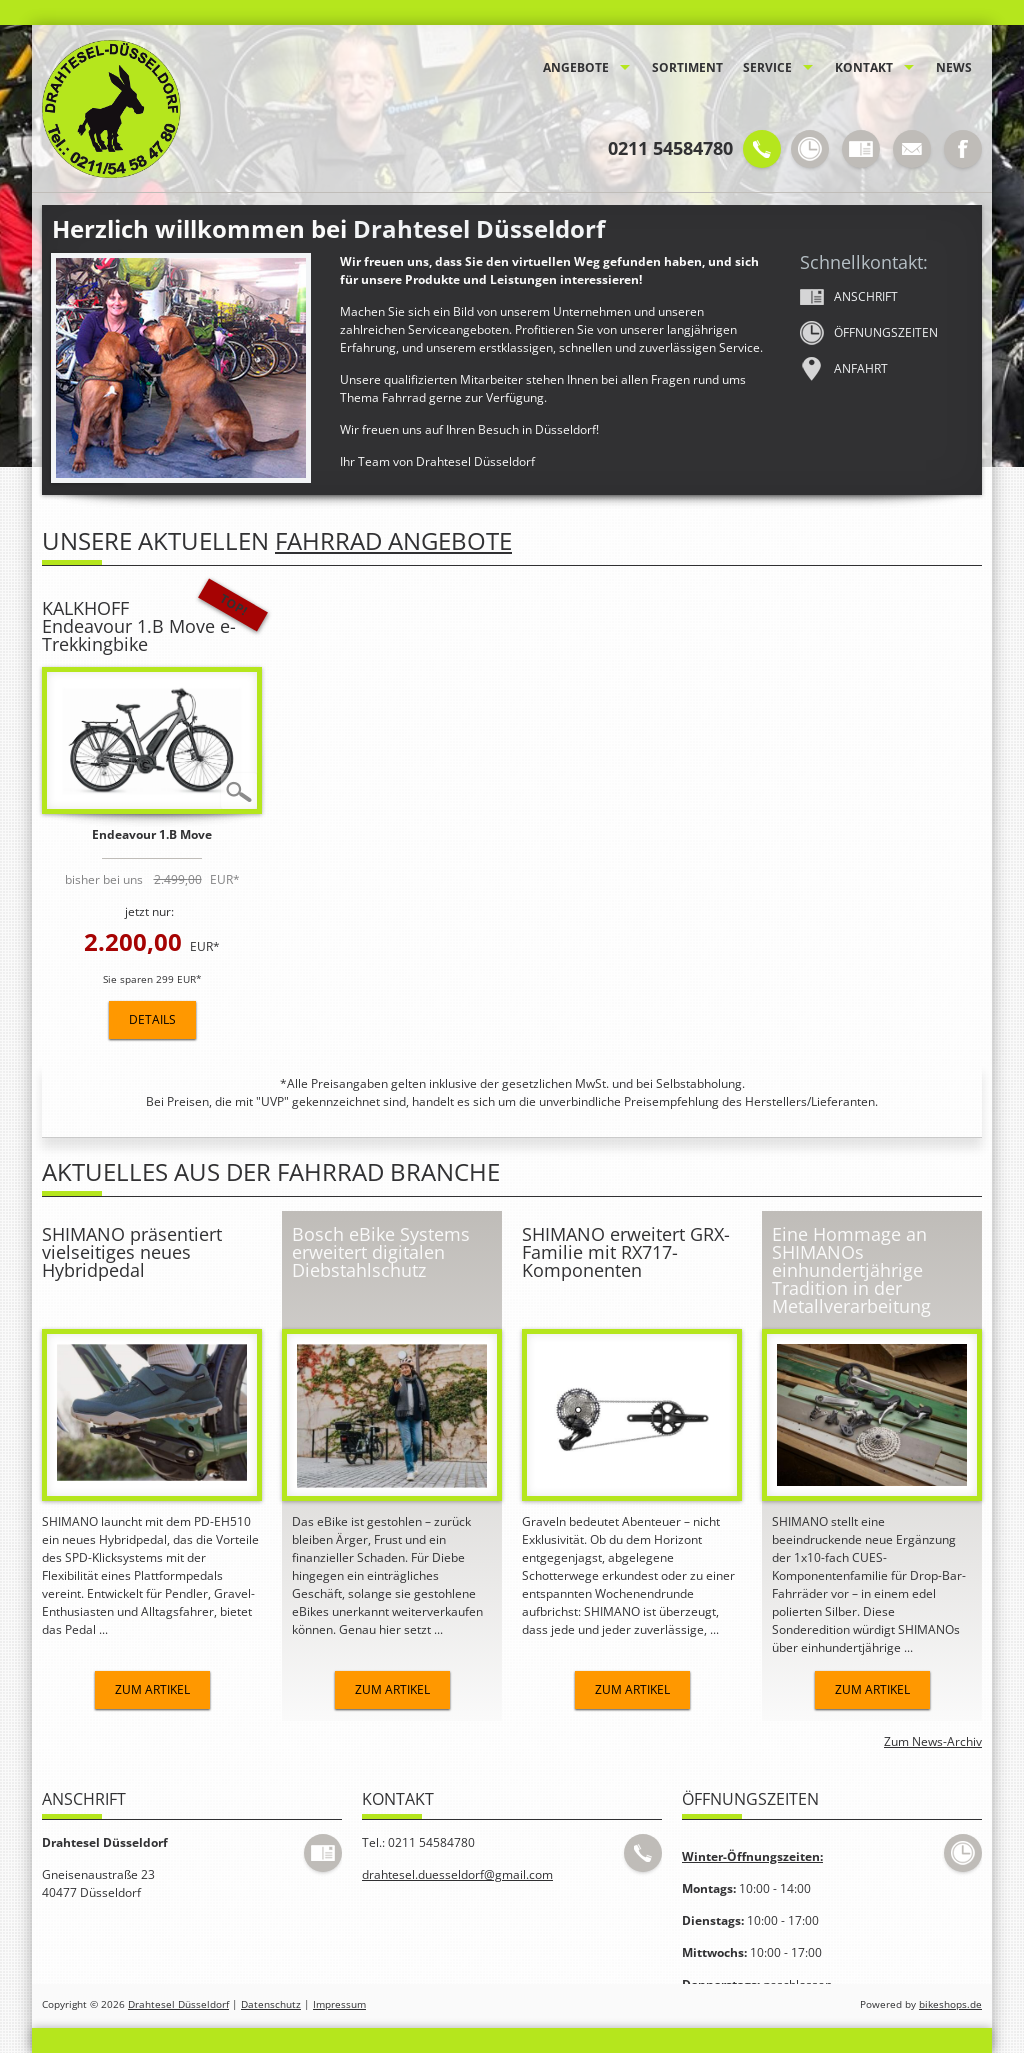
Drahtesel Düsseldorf (178, 2004)
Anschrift (849, 297)
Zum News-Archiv (933, 1741)
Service (767, 67)
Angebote (576, 67)
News (954, 67)
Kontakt (864, 67)
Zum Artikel (152, 1689)
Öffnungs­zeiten (869, 333)
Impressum (339, 2004)
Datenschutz (271, 2004)
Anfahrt (844, 369)
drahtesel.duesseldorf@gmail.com (457, 1874)
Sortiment (687, 67)
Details (152, 1019)
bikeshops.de (950, 2004)
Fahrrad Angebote (393, 540)
